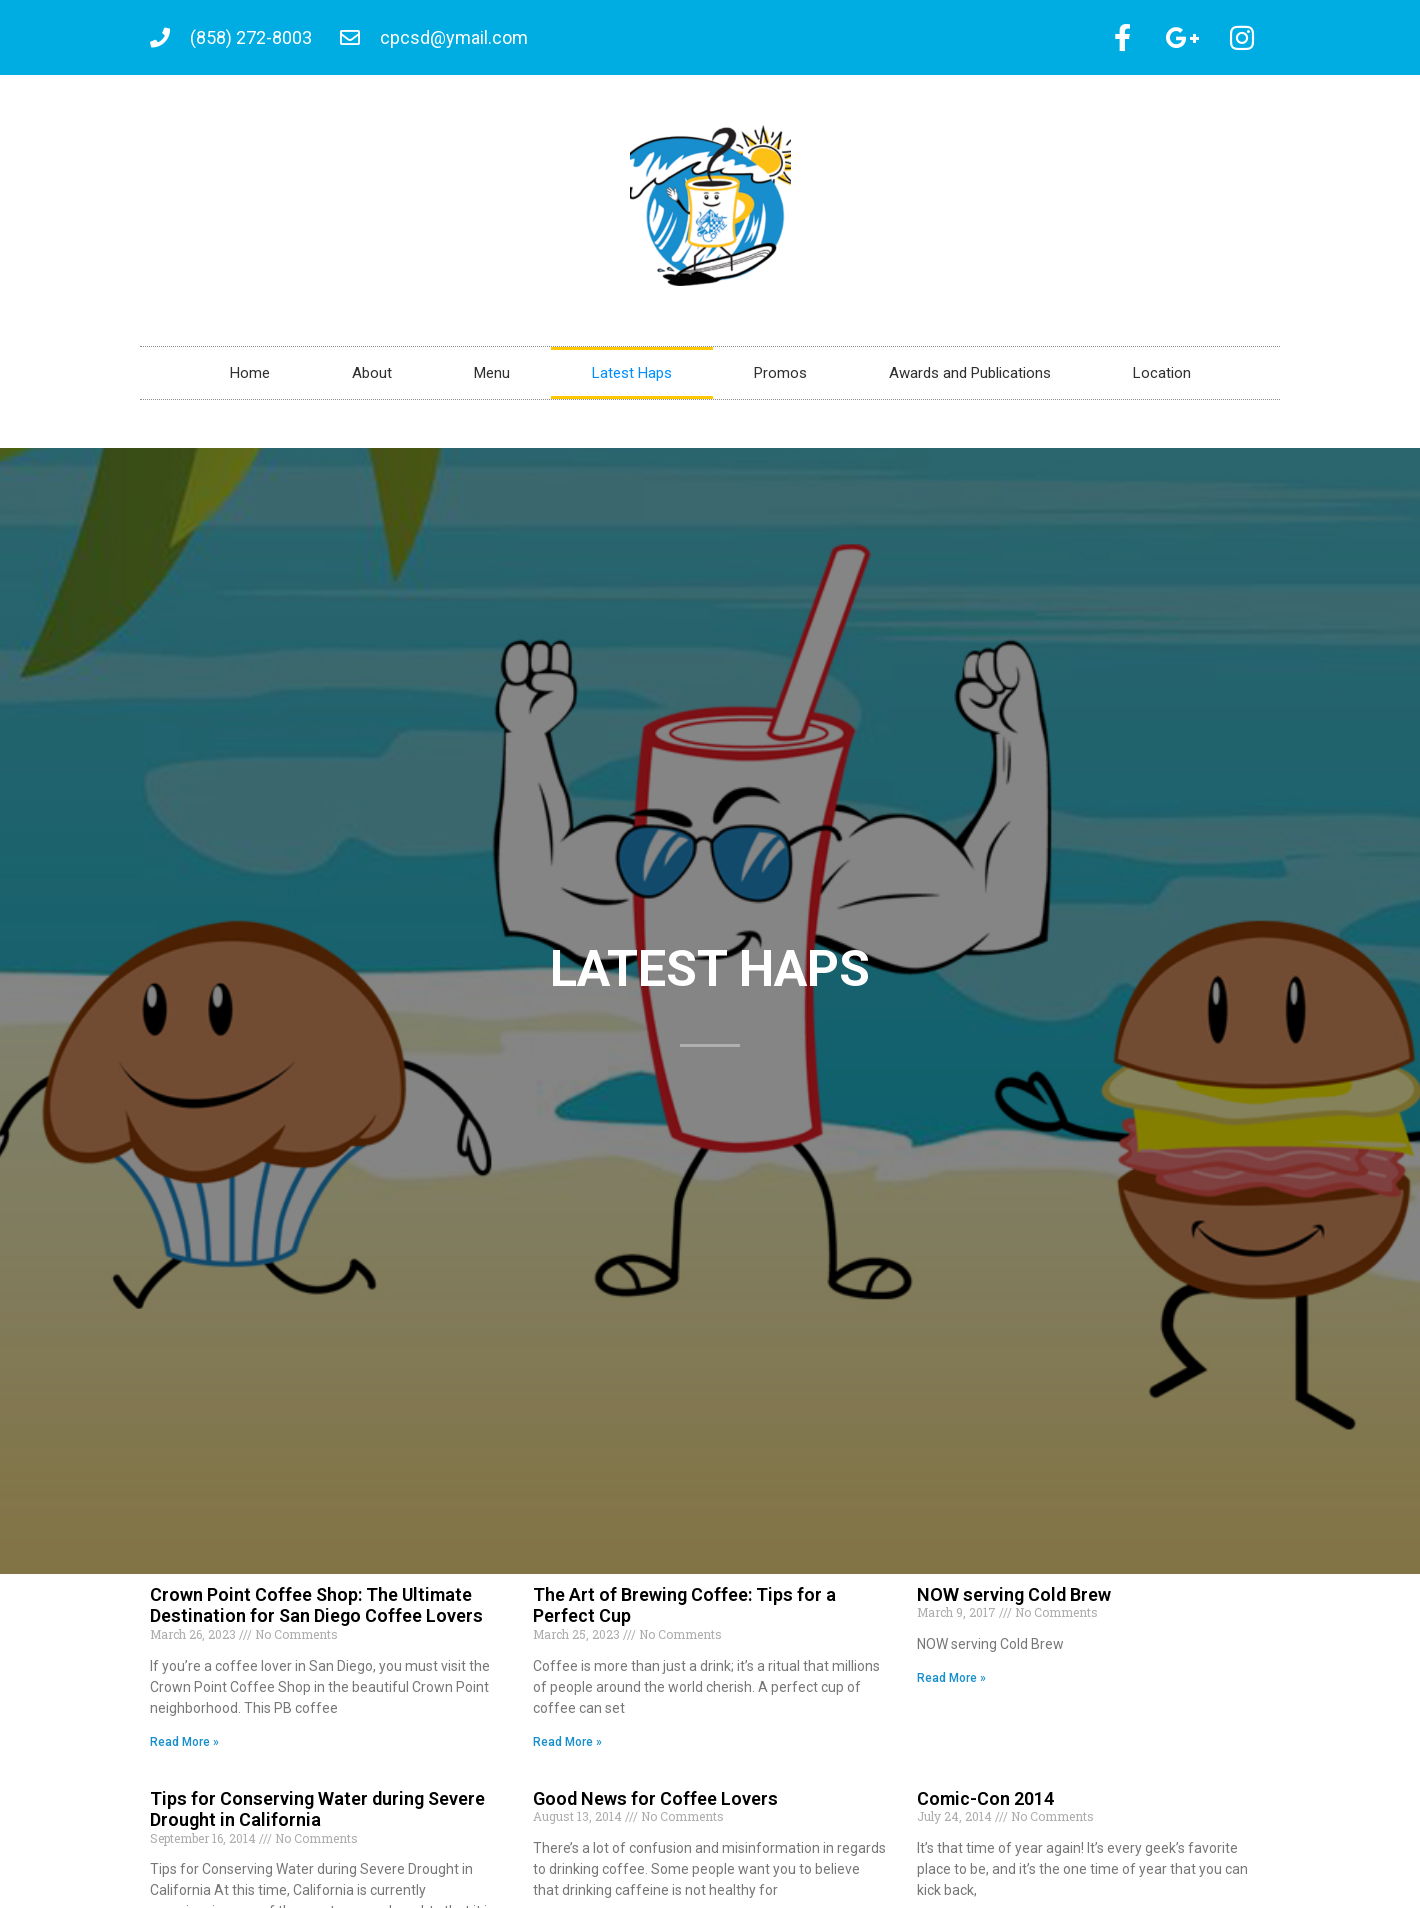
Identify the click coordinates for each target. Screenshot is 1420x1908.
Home (250, 380)
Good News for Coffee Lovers (655, 1805)
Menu (492, 380)
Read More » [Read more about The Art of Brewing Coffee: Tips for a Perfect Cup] (567, 1749)
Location (1162, 380)
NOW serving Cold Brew (1014, 1601)
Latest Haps (632, 380)
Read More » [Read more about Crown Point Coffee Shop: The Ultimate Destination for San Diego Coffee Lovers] (184, 1749)
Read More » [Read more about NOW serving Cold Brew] (951, 1685)
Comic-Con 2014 (985, 1805)
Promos (780, 380)
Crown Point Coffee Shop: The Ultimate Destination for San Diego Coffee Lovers (316, 1612)
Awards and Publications (970, 380)
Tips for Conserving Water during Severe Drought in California (317, 1816)
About (372, 380)
